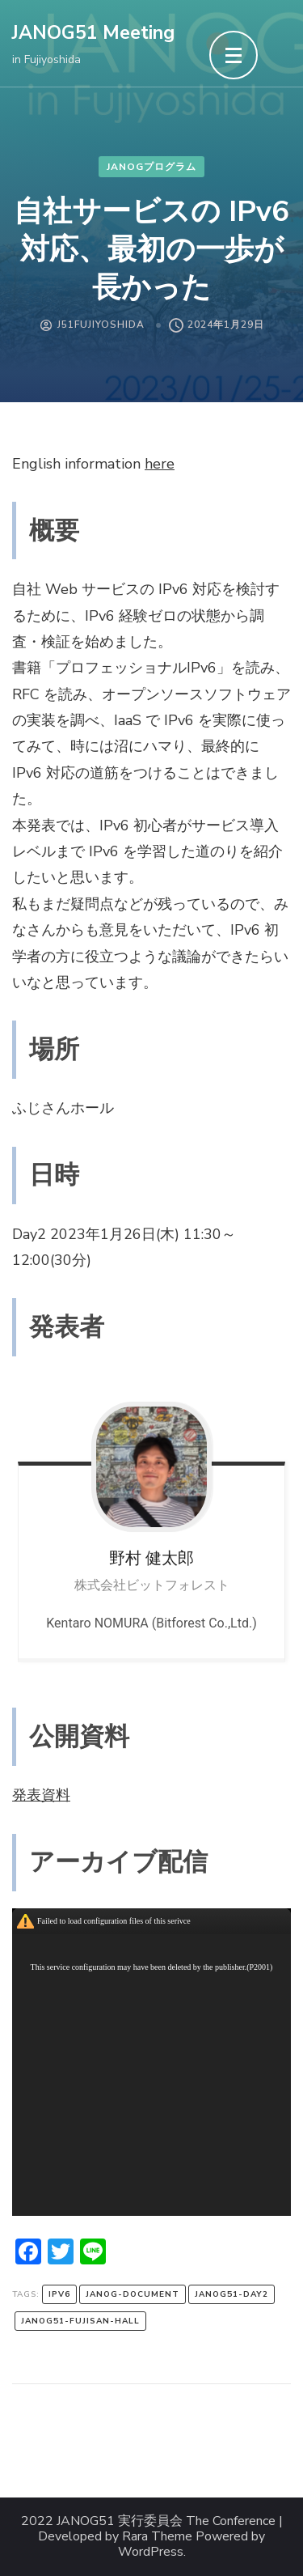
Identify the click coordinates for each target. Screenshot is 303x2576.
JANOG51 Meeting (93, 32)
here (160, 463)
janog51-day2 (231, 2294)
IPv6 (59, 2294)
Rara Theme (157, 2536)
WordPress (150, 2552)
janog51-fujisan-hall (80, 2321)
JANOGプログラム (151, 166)
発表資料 (41, 1795)
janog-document (132, 2294)
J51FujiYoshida (101, 324)
